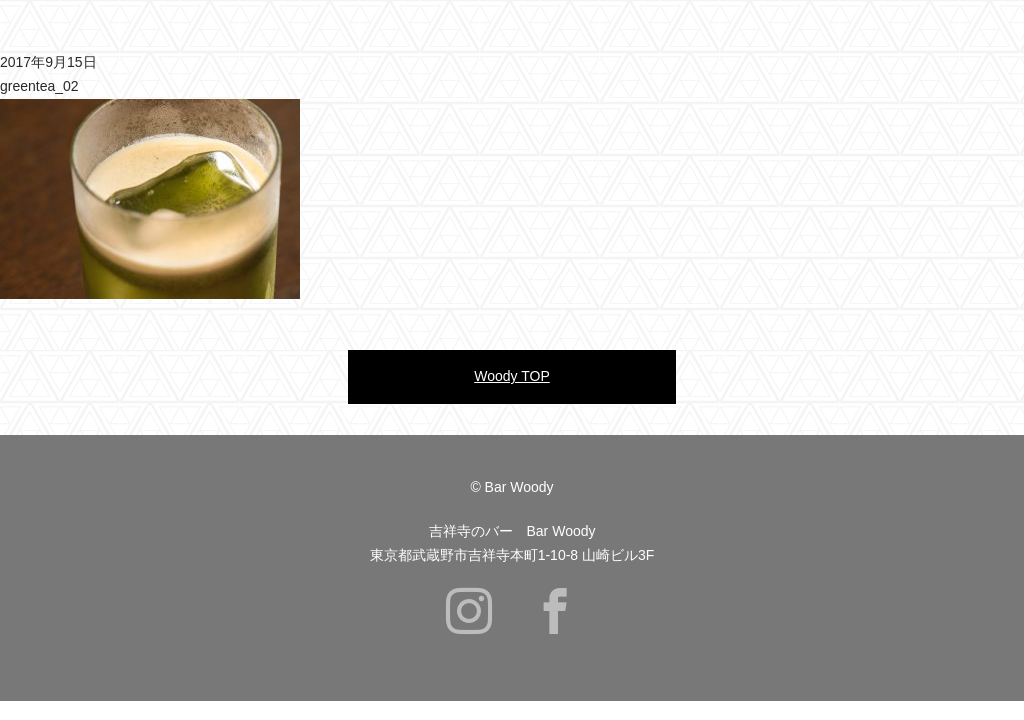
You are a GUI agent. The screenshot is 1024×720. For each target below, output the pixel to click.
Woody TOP (511, 376)
